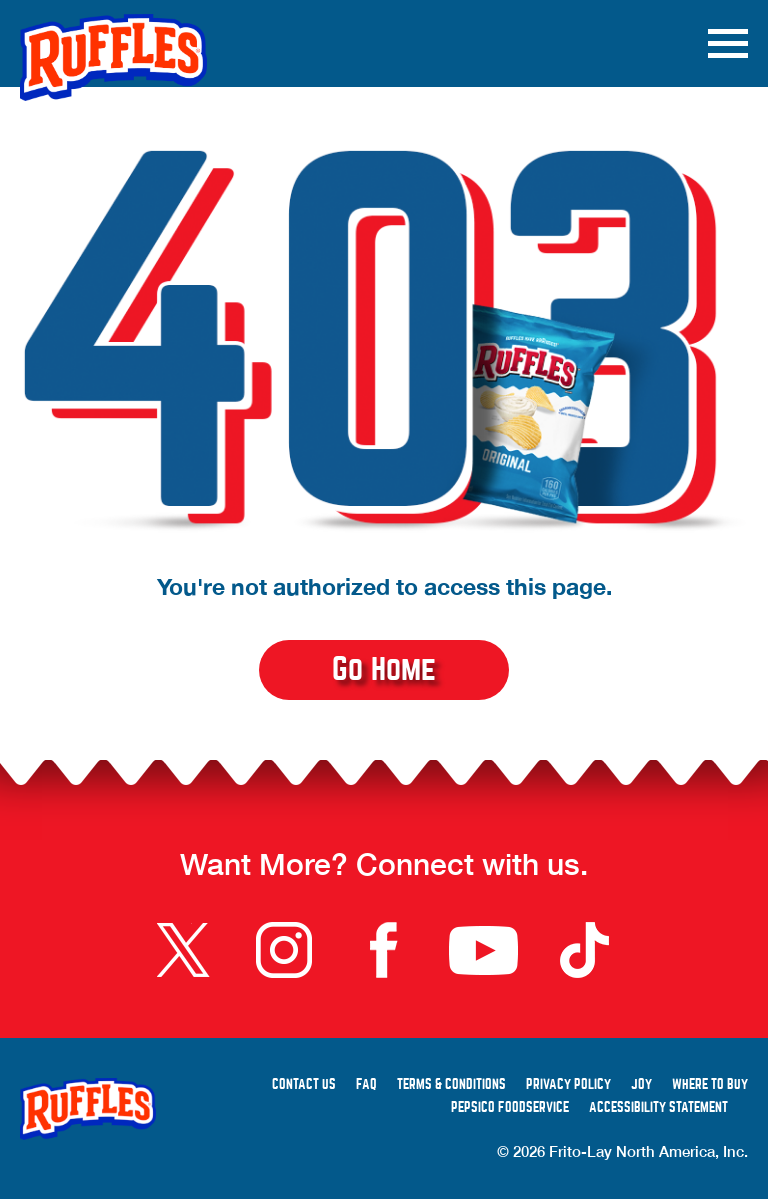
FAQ (366, 1084)
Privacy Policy (568, 1084)
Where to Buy (710, 1084)
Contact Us (304, 1084)
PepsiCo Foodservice (510, 1107)
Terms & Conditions (451, 1084)
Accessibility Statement (658, 1107)
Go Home (384, 669)
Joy (641, 1084)
